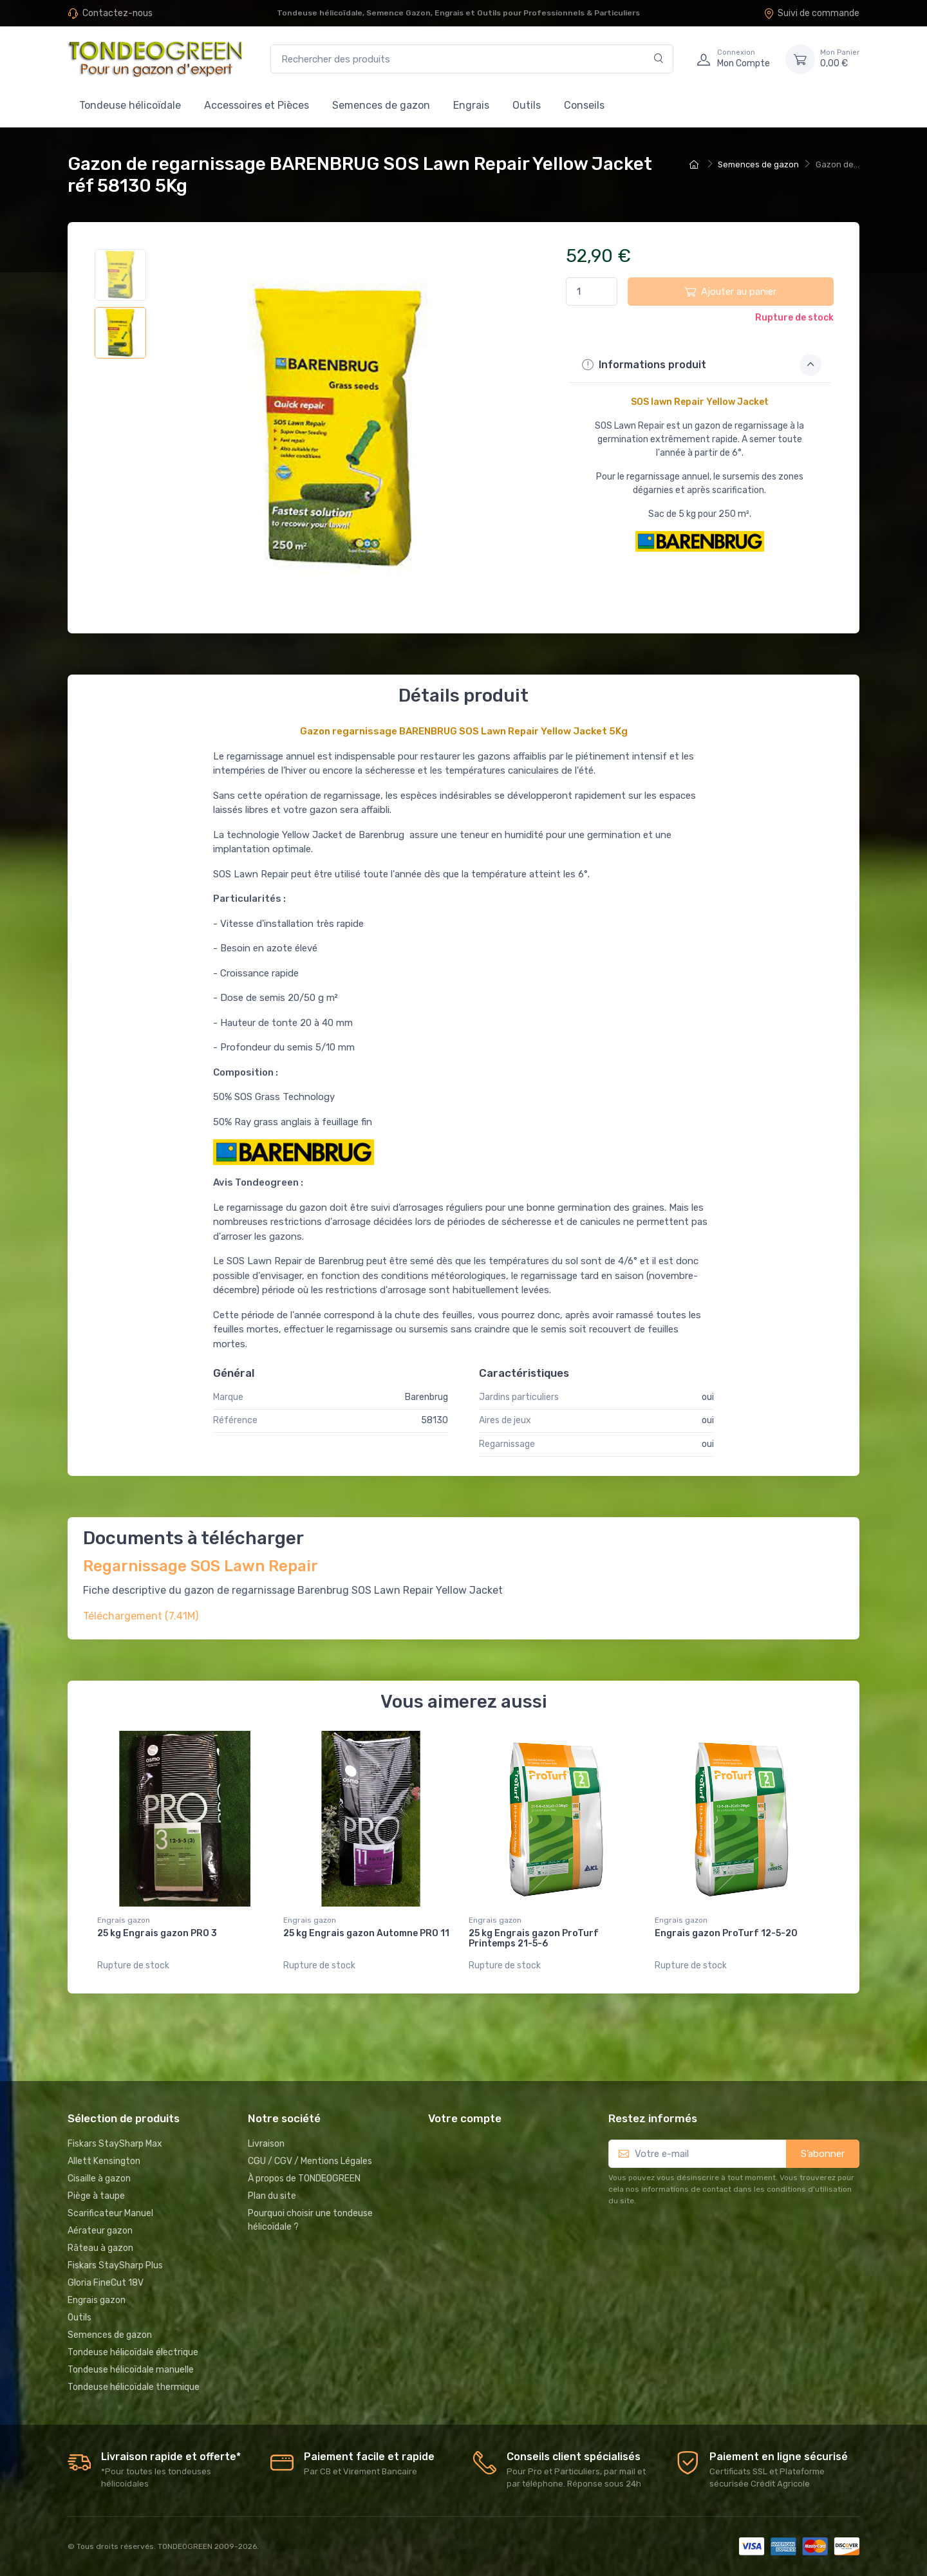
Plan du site (272, 2195)
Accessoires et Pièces (256, 105)
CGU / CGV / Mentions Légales (310, 2161)
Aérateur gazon (100, 2230)
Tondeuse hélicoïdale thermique (134, 2387)
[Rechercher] (658, 58)
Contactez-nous (117, 13)
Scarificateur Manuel (110, 2213)
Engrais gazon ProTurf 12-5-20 (726, 1933)
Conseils (584, 105)
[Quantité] (591, 291)
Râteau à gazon (100, 2248)
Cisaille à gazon (99, 2178)
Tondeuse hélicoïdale (130, 105)
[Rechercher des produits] (471, 58)
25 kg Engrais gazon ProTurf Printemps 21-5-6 (534, 1939)
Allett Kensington (104, 2161)
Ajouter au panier (730, 291)
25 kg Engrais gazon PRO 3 (157, 1933)
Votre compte (464, 2118)
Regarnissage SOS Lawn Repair (200, 1566)
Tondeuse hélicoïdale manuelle (131, 2369)
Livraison (266, 2143)
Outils (526, 105)
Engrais (471, 105)
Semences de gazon (381, 105)
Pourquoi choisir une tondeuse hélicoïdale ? (310, 2220)
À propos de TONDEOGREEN (304, 2178)
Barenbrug (426, 1397)
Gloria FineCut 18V (106, 2282)
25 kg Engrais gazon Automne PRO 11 (366, 1933)
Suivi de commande (811, 13)
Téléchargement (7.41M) (140, 1616)
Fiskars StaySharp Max (115, 2143)
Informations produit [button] (701, 365)
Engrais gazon (123, 1920)
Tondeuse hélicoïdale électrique (133, 2352)
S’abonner (823, 2154)
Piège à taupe (96, 2195)
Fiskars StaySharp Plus (115, 2265)
